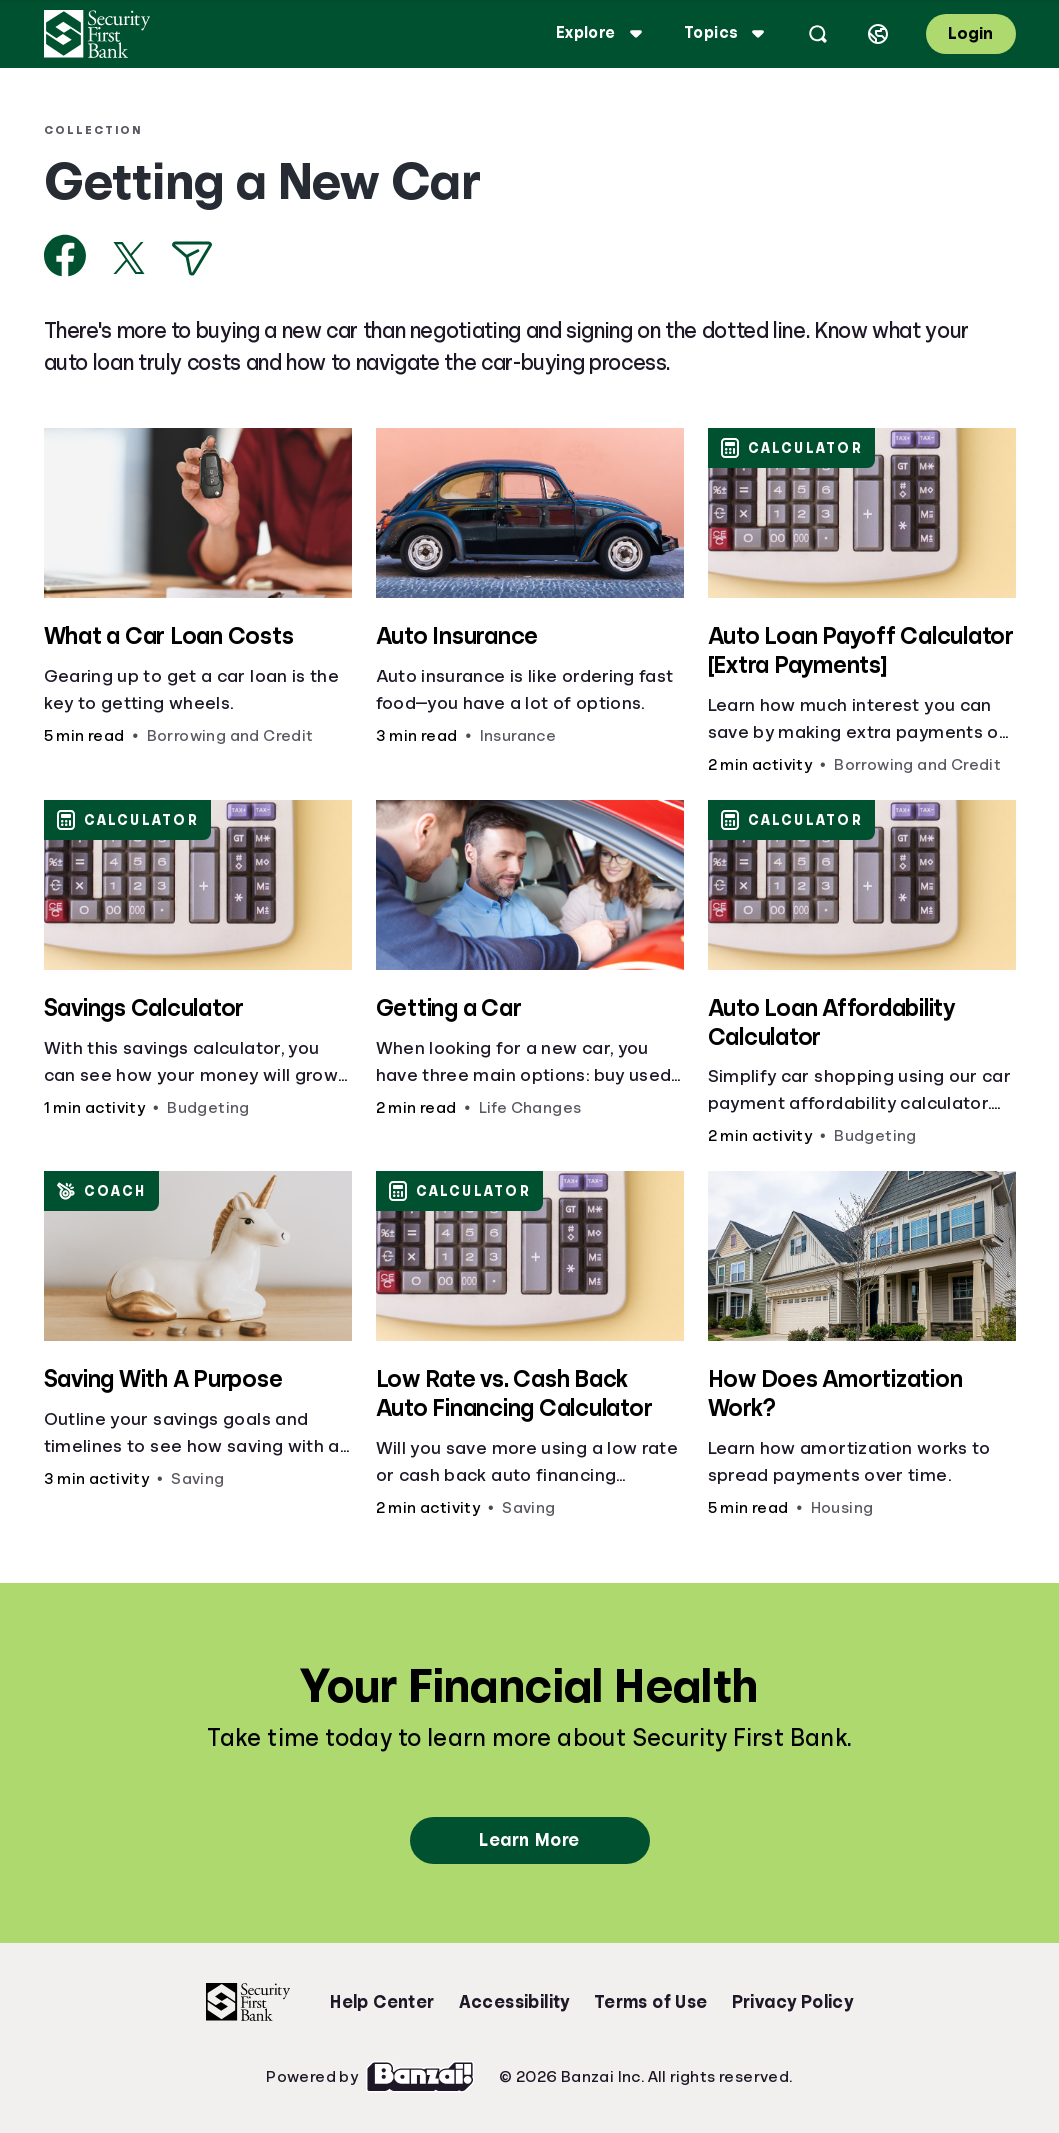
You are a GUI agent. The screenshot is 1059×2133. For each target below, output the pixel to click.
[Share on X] (129, 258)
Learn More (529, 1840)
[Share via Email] (192, 258)
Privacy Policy (793, 2002)
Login (970, 33)
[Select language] (878, 34)
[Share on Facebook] (65, 255)
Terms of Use (651, 2002)
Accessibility (514, 2002)
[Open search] (818, 34)
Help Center (382, 2002)
